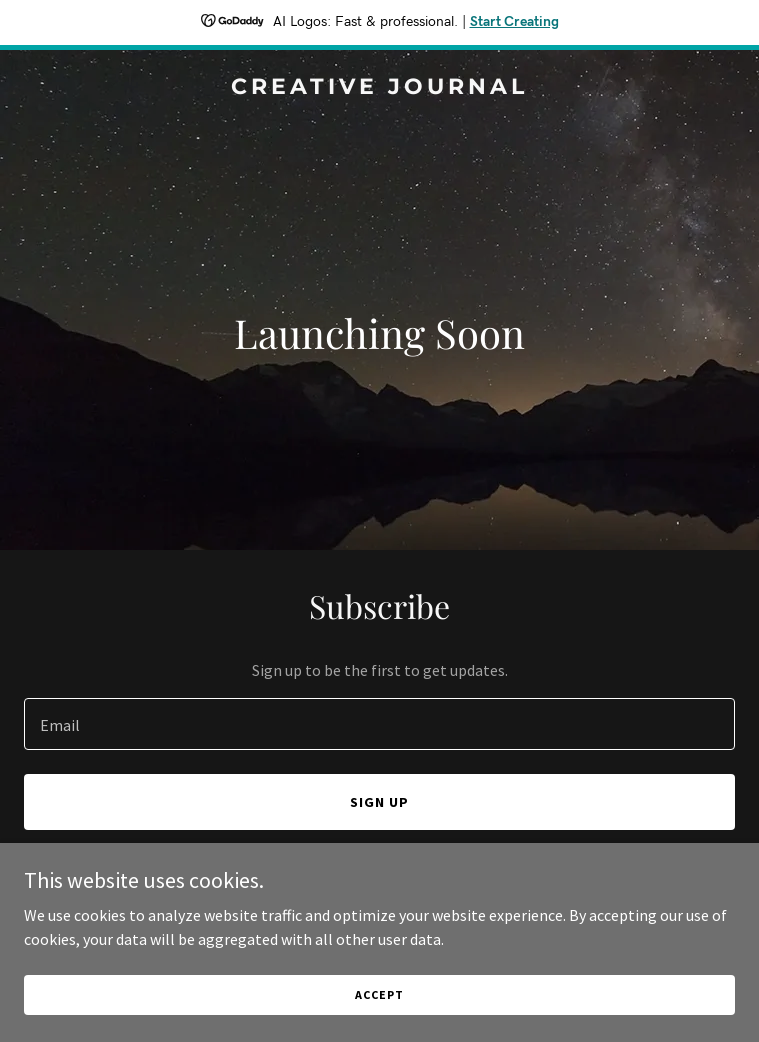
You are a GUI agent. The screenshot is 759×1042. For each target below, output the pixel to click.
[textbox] (379, 724)
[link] (379, 88)
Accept (379, 994)
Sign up (379, 802)
